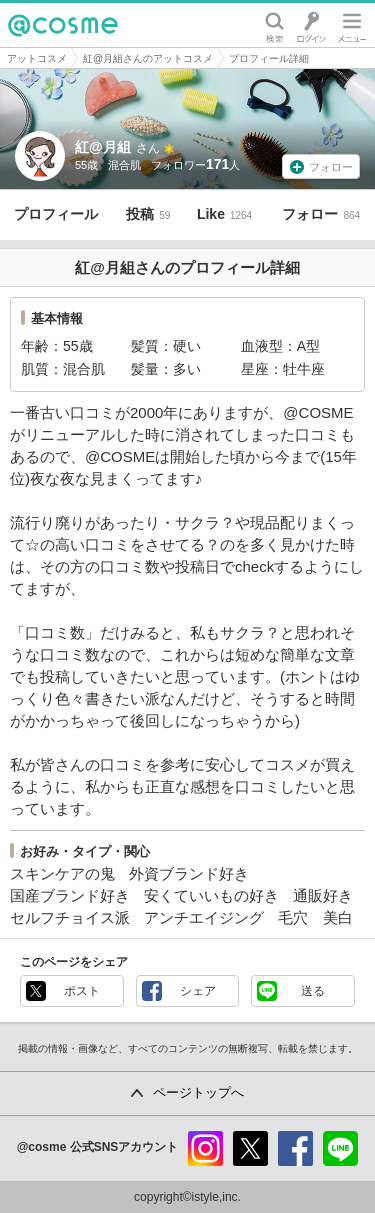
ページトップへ (198, 1092)
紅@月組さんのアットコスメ (148, 58)
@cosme (63, 25)
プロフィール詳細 (269, 58)
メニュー (352, 25)
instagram (205, 1148)
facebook (295, 1148)
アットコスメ (37, 58)
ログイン (311, 25)
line (340, 1148)
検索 (274, 25)
